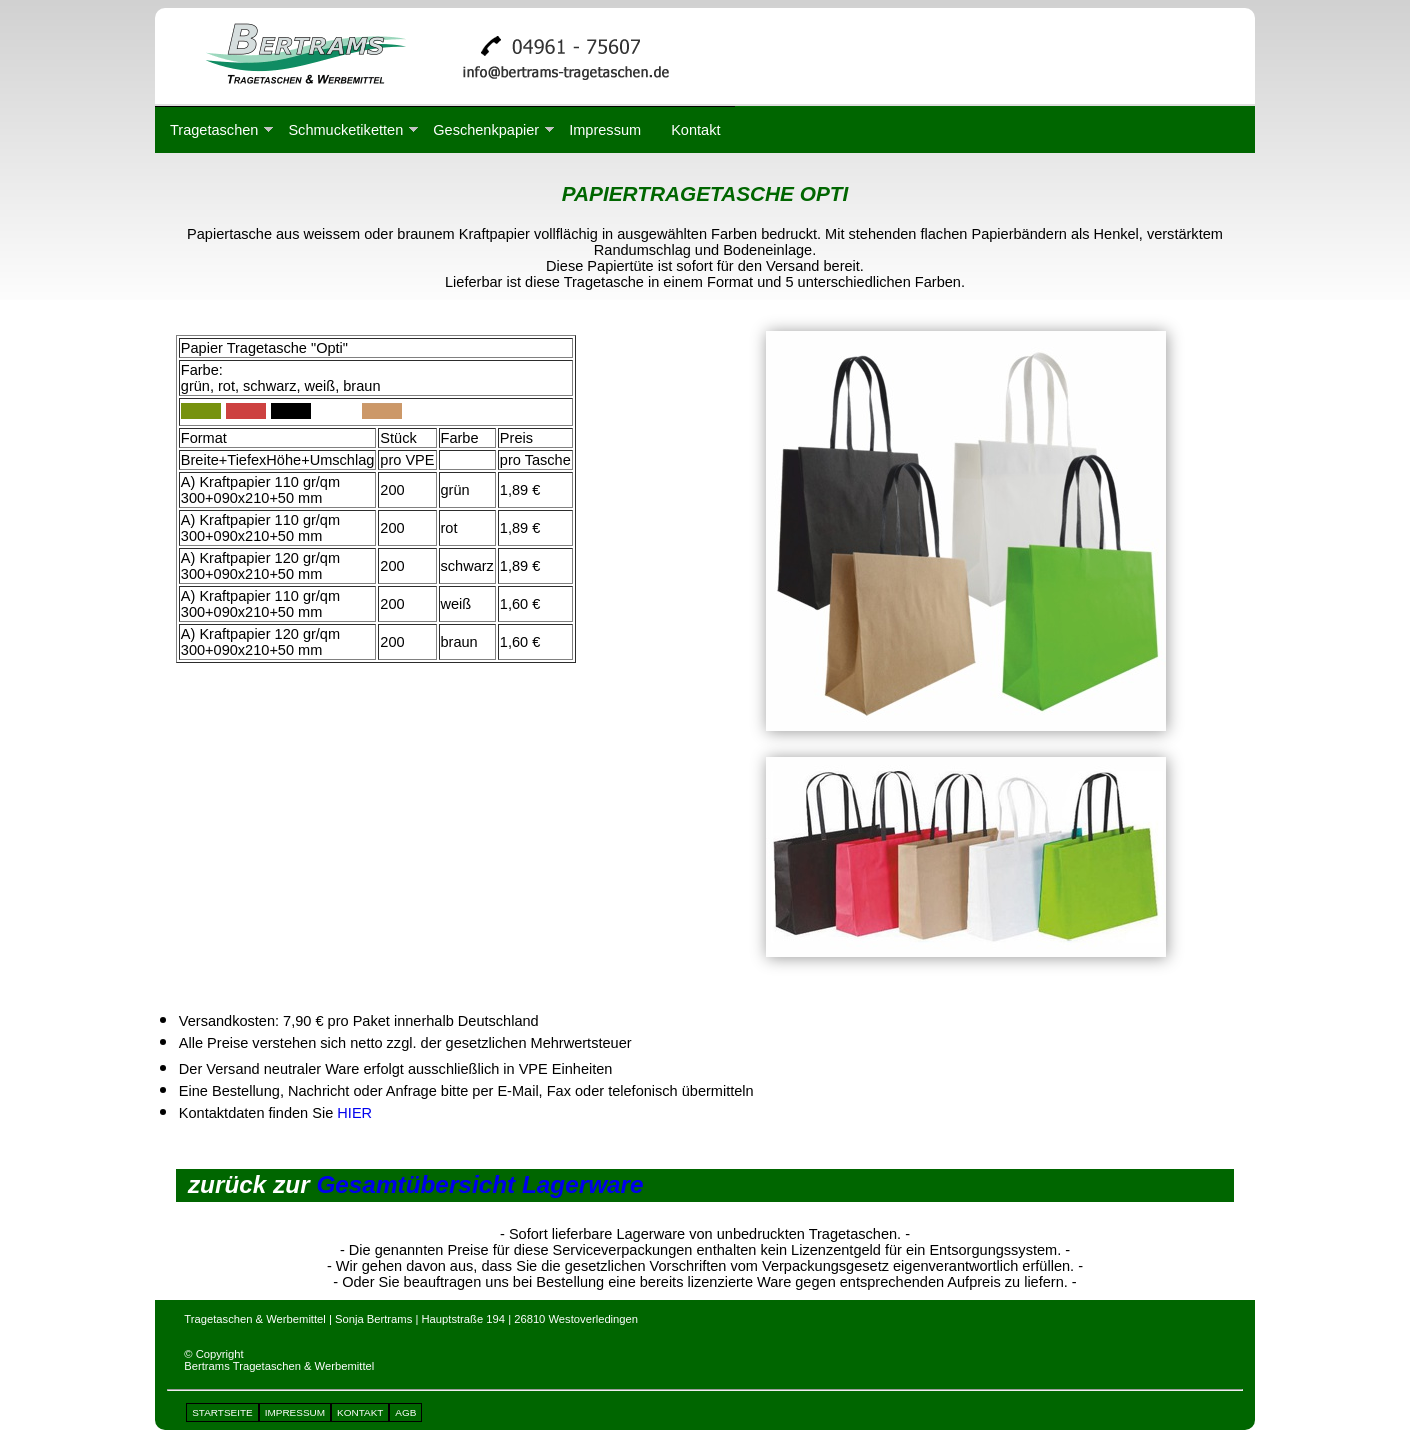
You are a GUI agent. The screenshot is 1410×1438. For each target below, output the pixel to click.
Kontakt (695, 130)
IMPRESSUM (295, 1412)
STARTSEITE (222, 1412)
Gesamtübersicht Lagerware (479, 1184)
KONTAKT (360, 1412)
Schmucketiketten (345, 130)
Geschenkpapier (486, 130)
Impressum (605, 130)
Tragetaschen (214, 130)
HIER (354, 1113)
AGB (405, 1412)
